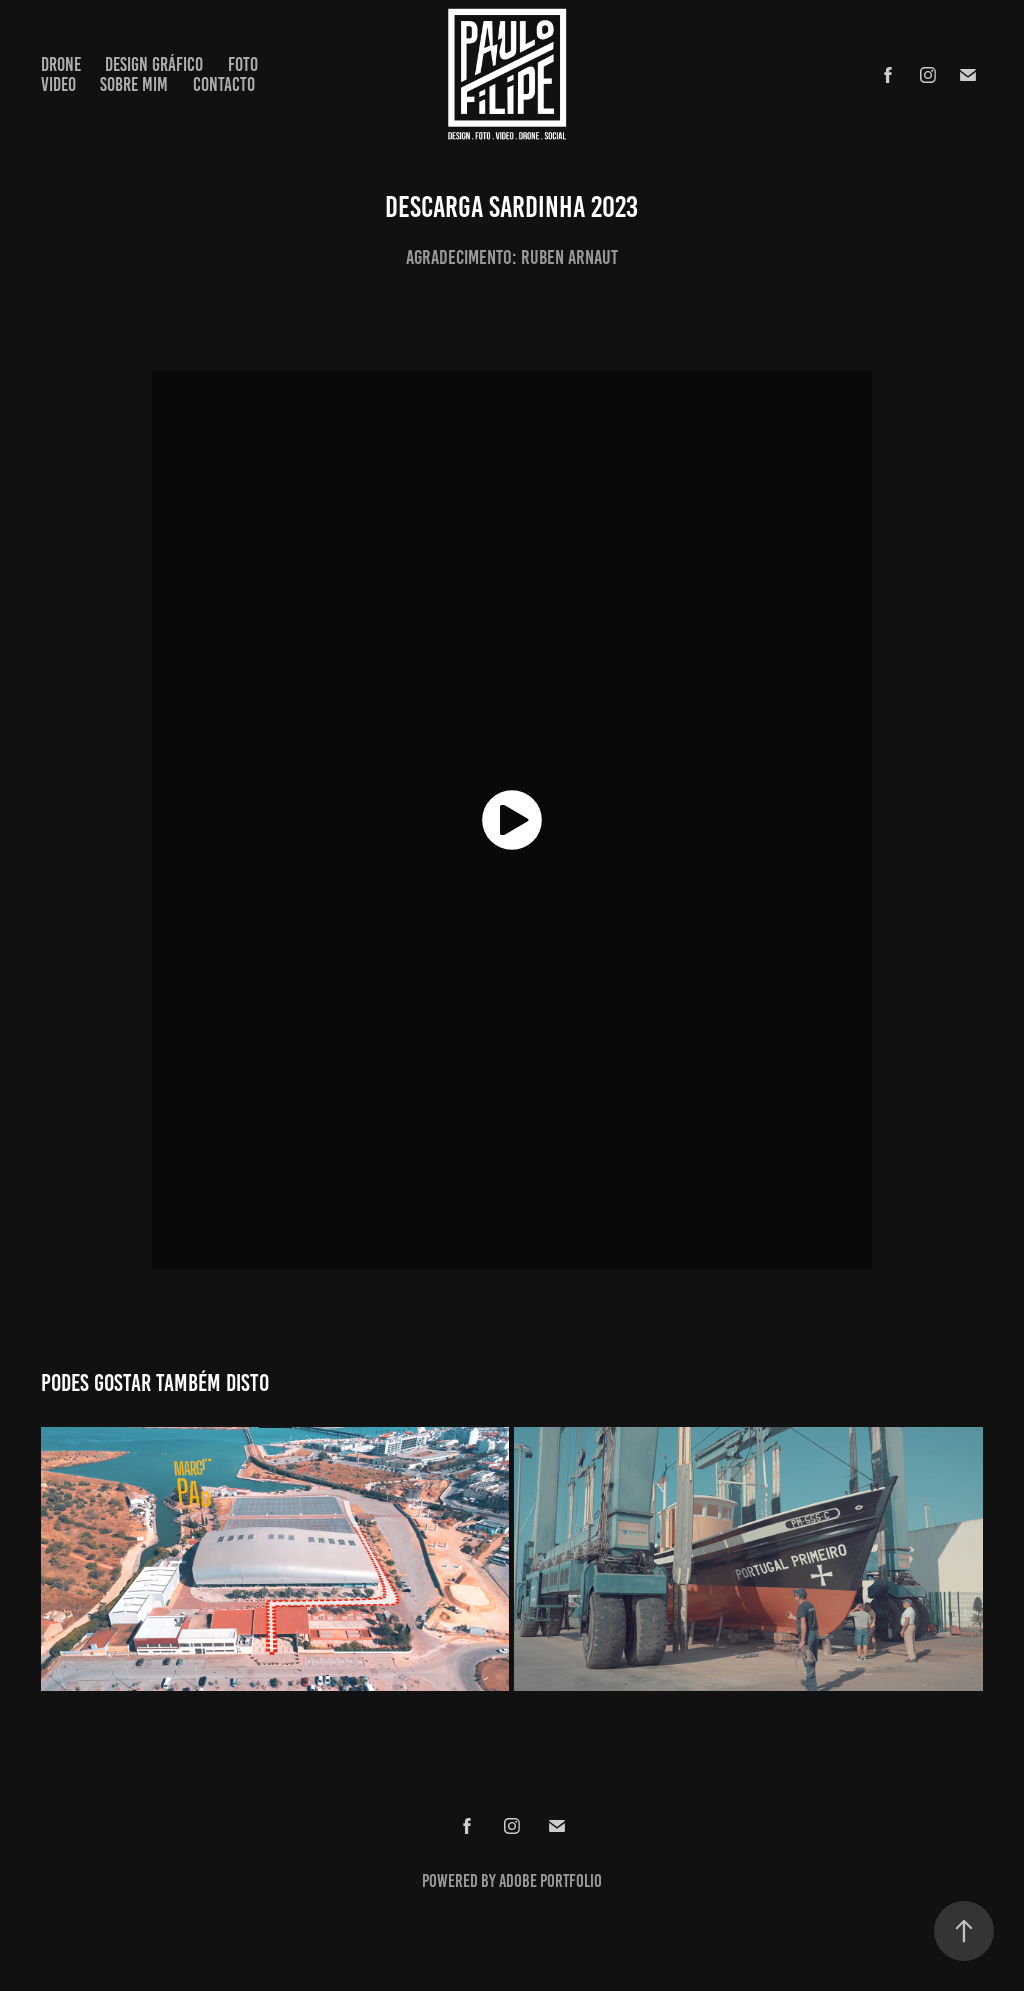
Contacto (224, 84)
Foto (243, 64)
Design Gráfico (154, 64)
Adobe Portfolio (550, 1881)
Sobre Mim (134, 84)
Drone (61, 64)
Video (58, 84)
